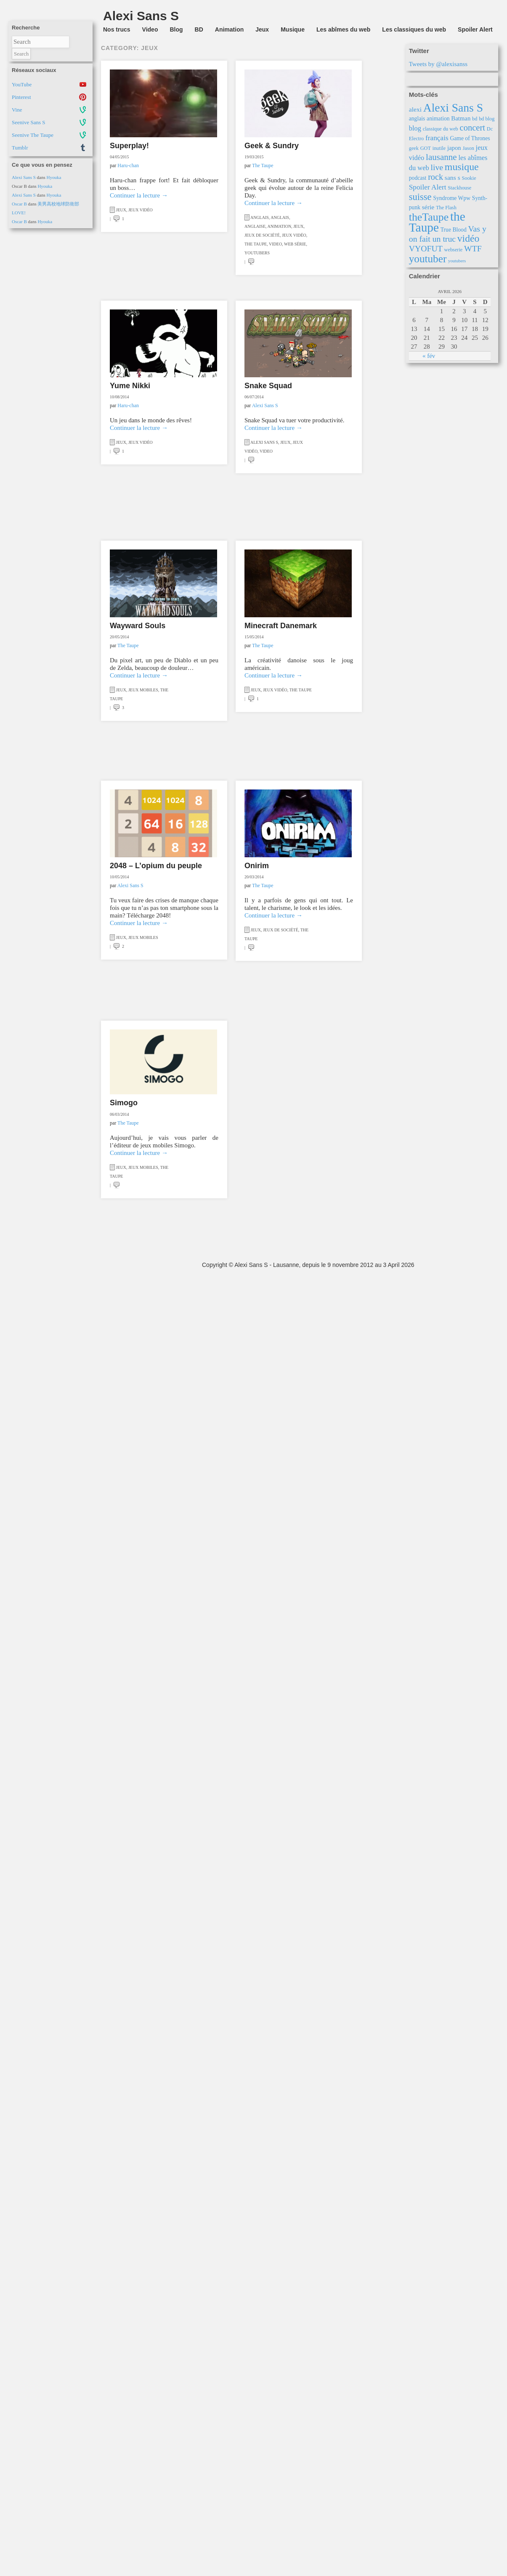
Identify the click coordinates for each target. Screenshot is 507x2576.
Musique (293, 29)
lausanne (441, 157)
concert (473, 127)
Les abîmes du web (343, 29)
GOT (425, 148)
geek (414, 148)
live (436, 167)
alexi (415, 109)
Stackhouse (459, 188)
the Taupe (255, 244)
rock (435, 176)
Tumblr (20, 147)
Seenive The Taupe (32, 135)
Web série (295, 244)
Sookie (469, 178)
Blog (176, 29)
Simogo (124, 1103)
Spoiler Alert (475, 29)
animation (438, 118)
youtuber (428, 258)
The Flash (446, 208)
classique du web (440, 129)
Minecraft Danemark (280, 625)
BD (199, 29)
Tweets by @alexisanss (438, 64)
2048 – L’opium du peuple (156, 865)
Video (150, 29)
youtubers (457, 261)
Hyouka (54, 177)
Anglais (259, 217)
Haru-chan (128, 165)
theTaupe (429, 217)
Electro (416, 138)
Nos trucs (116, 29)
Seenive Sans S (28, 122)
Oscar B (19, 203)
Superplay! (129, 145)
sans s (452, 177)
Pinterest (21, 97)
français (437, 138)
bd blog (486, 119)
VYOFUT (426, 248)
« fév (428, 355)
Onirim (256, 865)
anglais (417, 118)
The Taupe (262, 165)
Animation (229, 29)
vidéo (468, 238)
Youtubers (257, 253)
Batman (460, 118)
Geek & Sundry (271, 145)
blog (415, 128)
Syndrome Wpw (451, 198)
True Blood (454, 230)
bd (474, 119)
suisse (420, 197)
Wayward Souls (137, 625)
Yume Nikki (130, 385)
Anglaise (254, 226)
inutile (439, 148)
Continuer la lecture (139, 195)
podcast (418, 178)
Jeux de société (262, 235)
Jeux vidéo (140, 210)
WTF (473, 248)
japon (454, 147)
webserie (453, 250)
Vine (17, 110)
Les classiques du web (414, 29)
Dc (490, 129)
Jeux (262, 29)
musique (462, 166)
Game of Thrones (470, 138)
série (428, 207)
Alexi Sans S (24, 177)
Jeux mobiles (143, 690)
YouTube (22, 84)
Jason (468, 148)
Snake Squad (268, 385)
